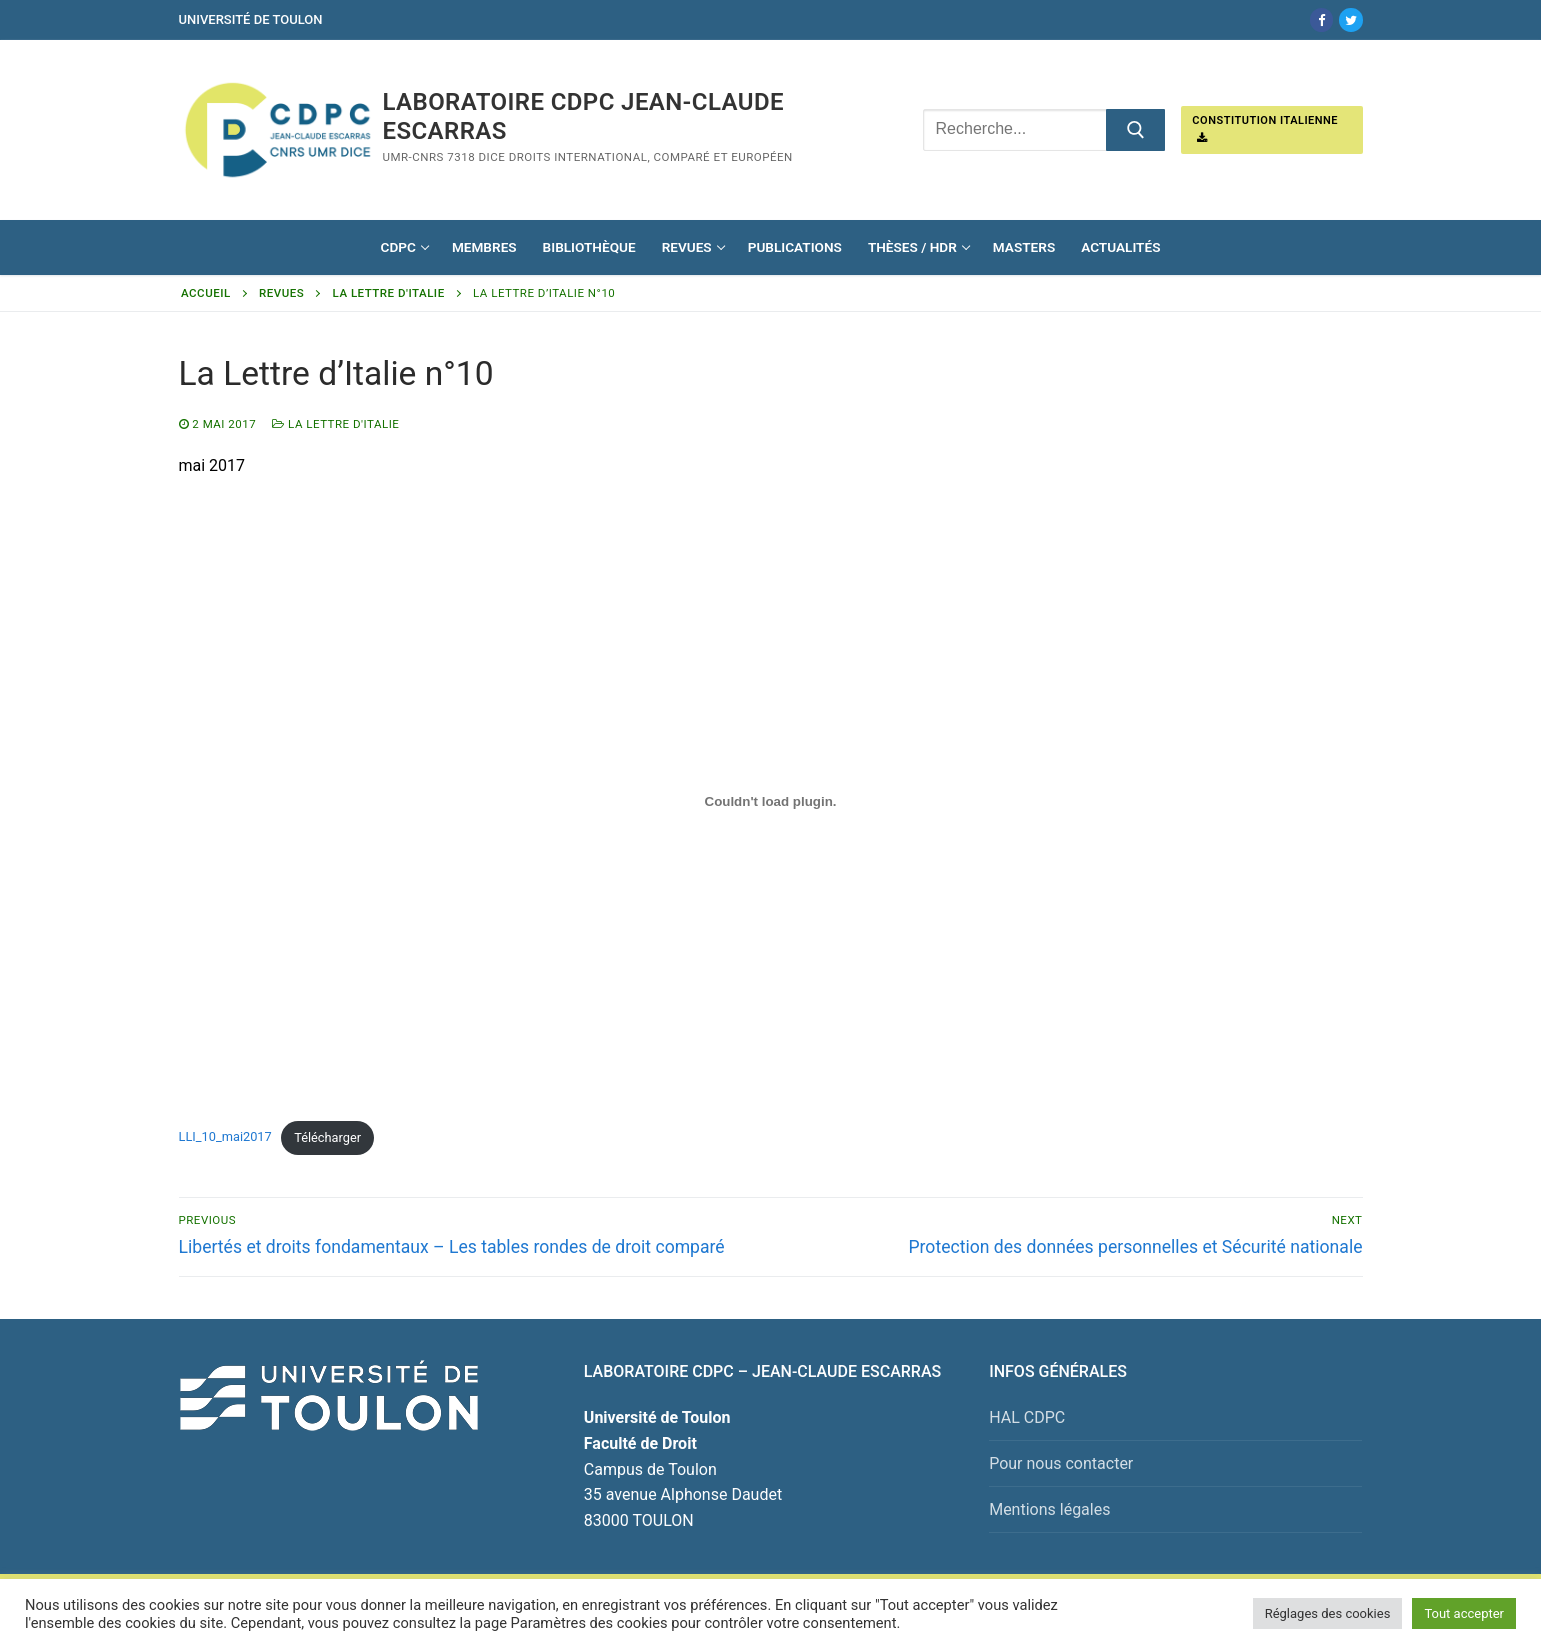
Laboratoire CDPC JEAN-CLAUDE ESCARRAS (583, 116)
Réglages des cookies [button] (1328, 1613)
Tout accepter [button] (1464, 1613)
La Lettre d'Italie (389, 293)
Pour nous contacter (1061, 1463)
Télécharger (327, 1137)
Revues (281, 293)
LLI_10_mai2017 (225, 1137)
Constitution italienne (1265, 129)
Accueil (206, 293)
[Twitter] (1350, 19)
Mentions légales (1049, 1509)
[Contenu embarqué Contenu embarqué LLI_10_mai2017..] (771, 802)
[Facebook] (1321, 19)
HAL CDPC (1027, 1417)
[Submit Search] (1135, 130)
